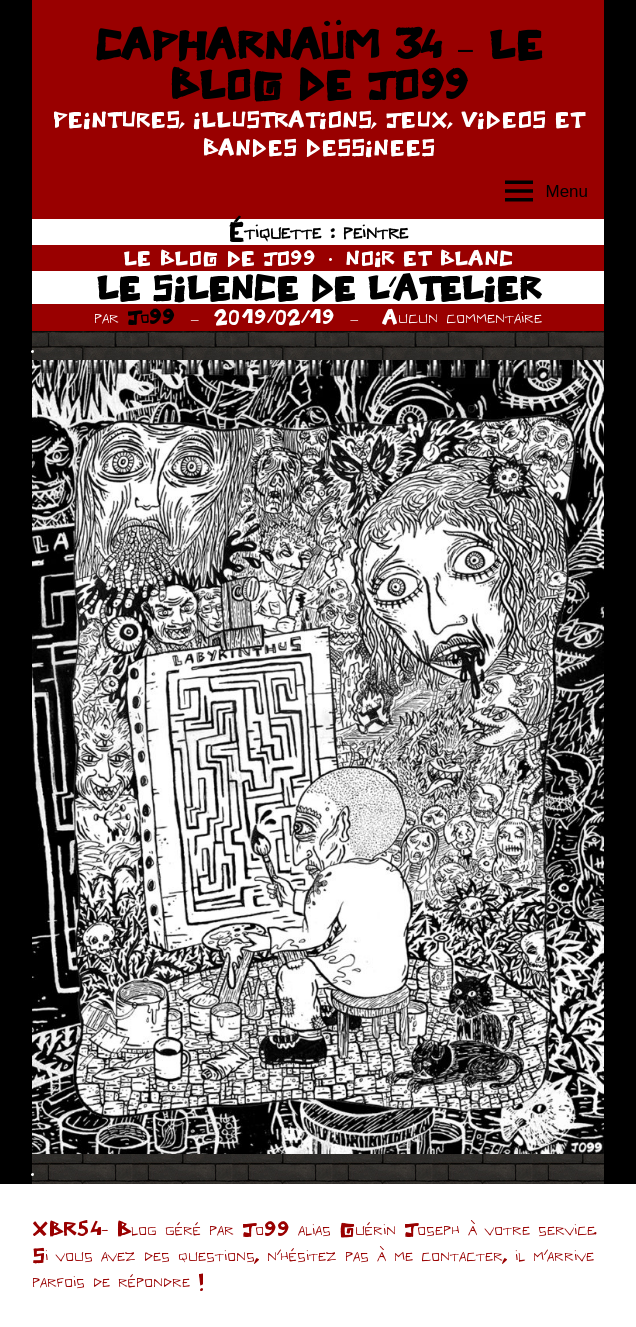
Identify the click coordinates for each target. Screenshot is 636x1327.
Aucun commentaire (462, 316)
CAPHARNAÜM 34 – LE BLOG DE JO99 (317, 64)
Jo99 (151, 316)
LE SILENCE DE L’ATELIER (318, 287)
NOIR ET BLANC (429, 257)
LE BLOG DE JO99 (219, 257)
